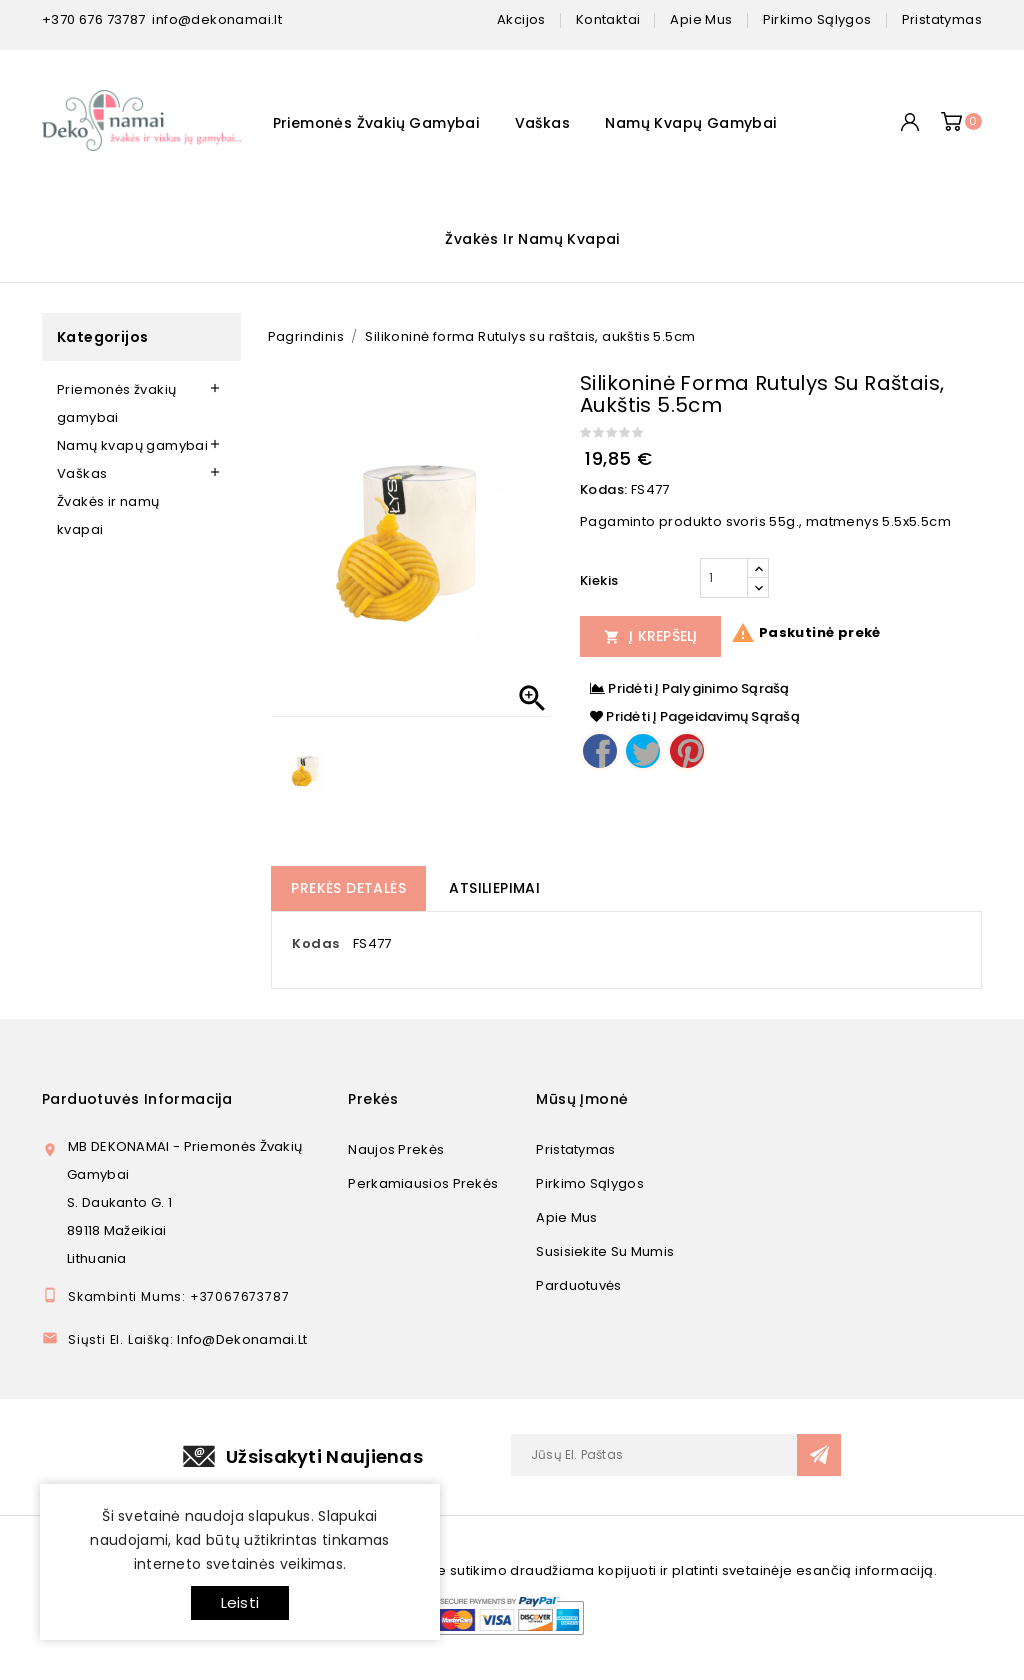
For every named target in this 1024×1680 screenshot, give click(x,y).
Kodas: (603, 489)
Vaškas (542, 123)
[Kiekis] (724, 578)
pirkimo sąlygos (817, 19)
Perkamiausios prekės (423, 1183)
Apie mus (566, 1217)
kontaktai (608, 19)
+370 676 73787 (94, 19)
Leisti (240, 1602)
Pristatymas (575, 1149)
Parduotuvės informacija (137, 1099)
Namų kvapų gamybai (690, 123)
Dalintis (600, 751)
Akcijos (521, 19)
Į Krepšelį (651, 636)
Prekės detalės (348, 888)
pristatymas (942, 19)
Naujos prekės (396, 1149)
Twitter (643, 751)
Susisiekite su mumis (605, 1251)
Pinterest (687, 751)
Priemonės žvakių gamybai (376, 123)
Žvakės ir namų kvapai (532, 239)
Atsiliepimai (494, 888)
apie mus (701, 19)
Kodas (315, 943)
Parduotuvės (578, 1285)
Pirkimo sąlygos (590, 1183)
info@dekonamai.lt (217, 19)
